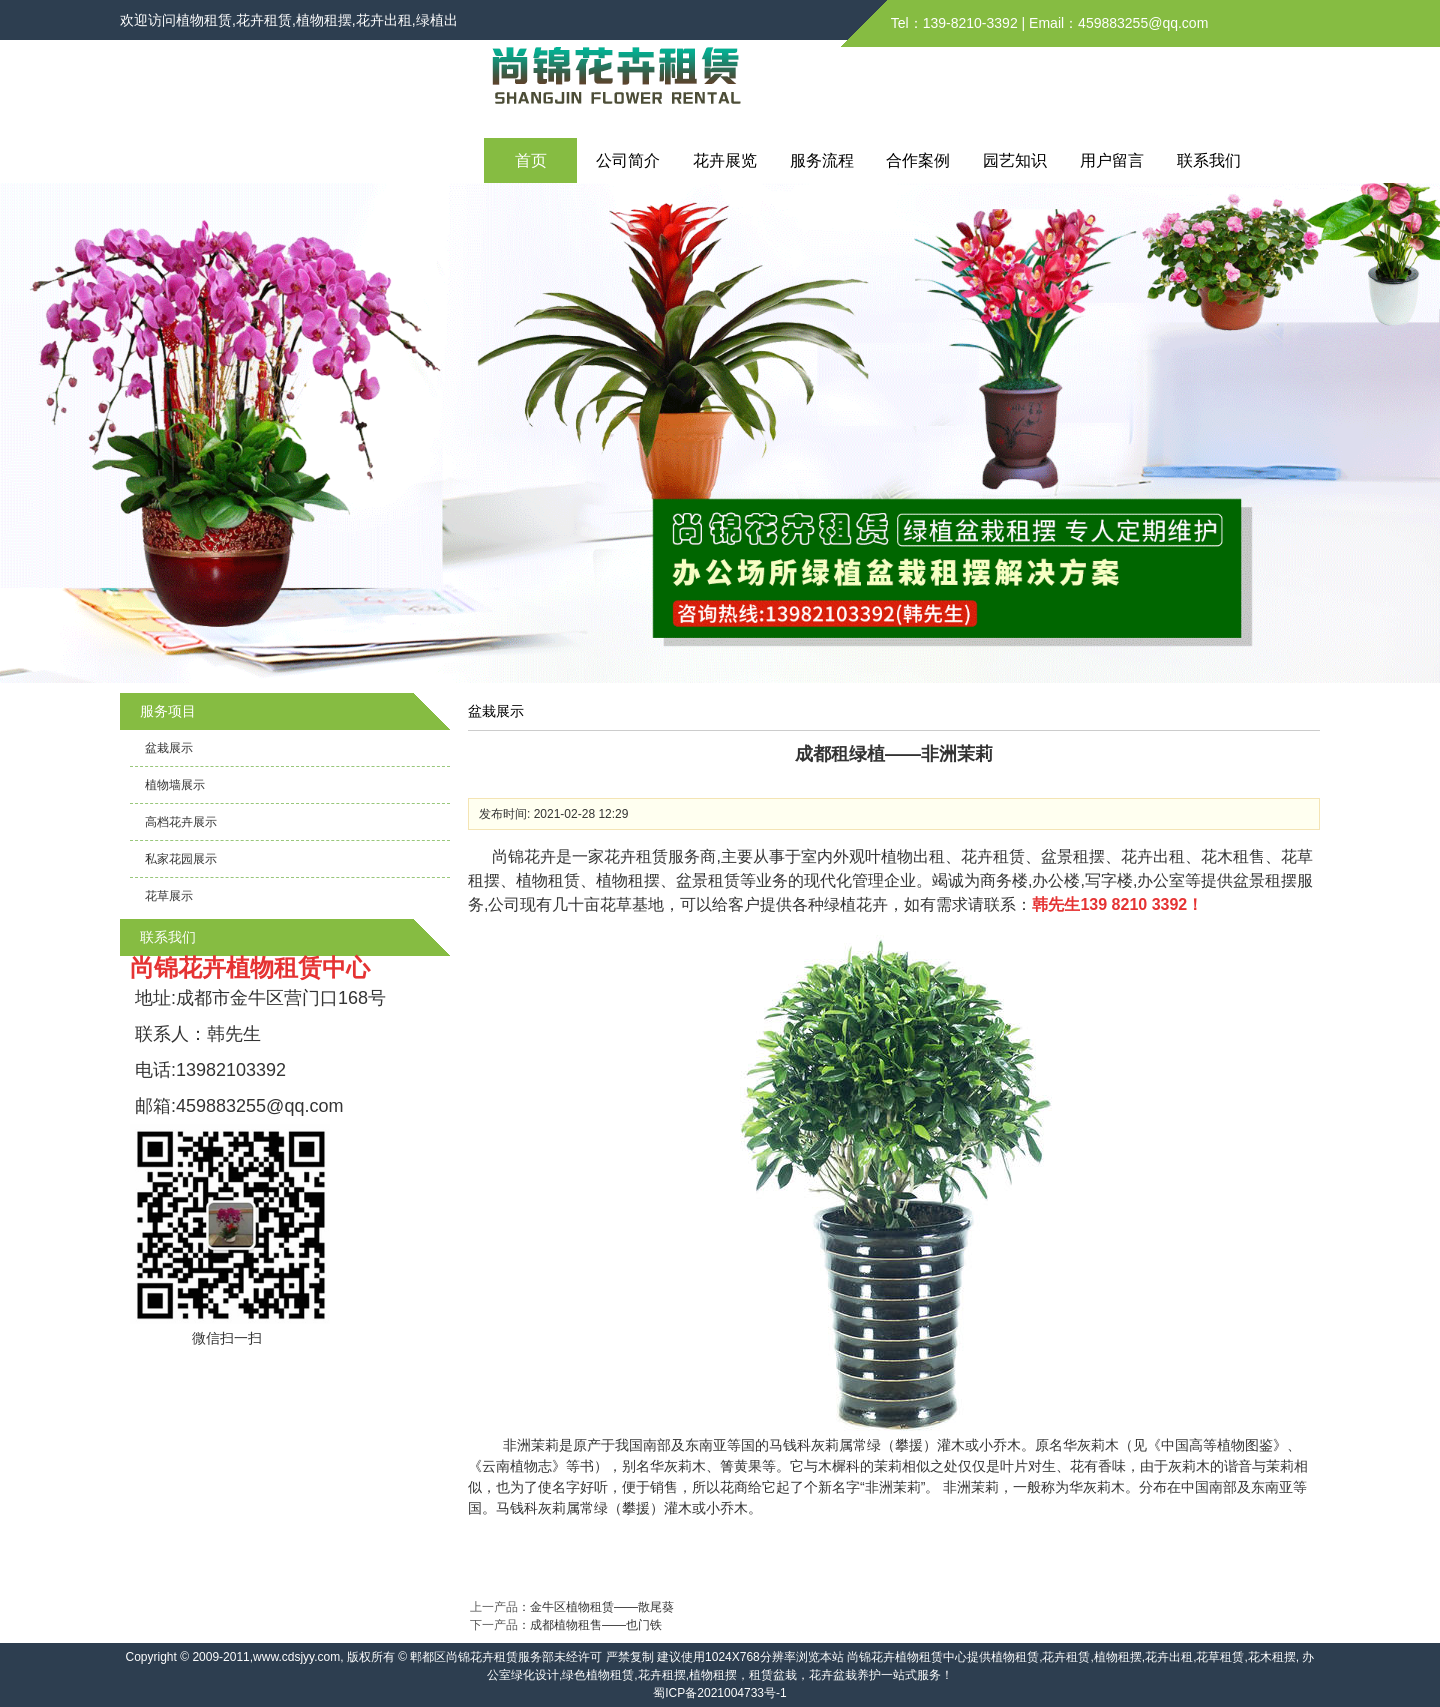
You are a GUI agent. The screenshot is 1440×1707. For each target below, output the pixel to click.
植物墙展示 (175, 785)
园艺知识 (1015, 160)
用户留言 (1112, 160)
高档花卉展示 (181, 822)
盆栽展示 (169, 748)
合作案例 (918, 160)
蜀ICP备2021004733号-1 (719, 1693)
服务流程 (822, 160)
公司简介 (628, 160)
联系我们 (1209, 160)
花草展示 (169, 896)
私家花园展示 (181, 859)
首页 (531, 160)
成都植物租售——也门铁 (596, 1625)
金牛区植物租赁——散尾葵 (602, 1607)
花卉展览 (725, 160)
